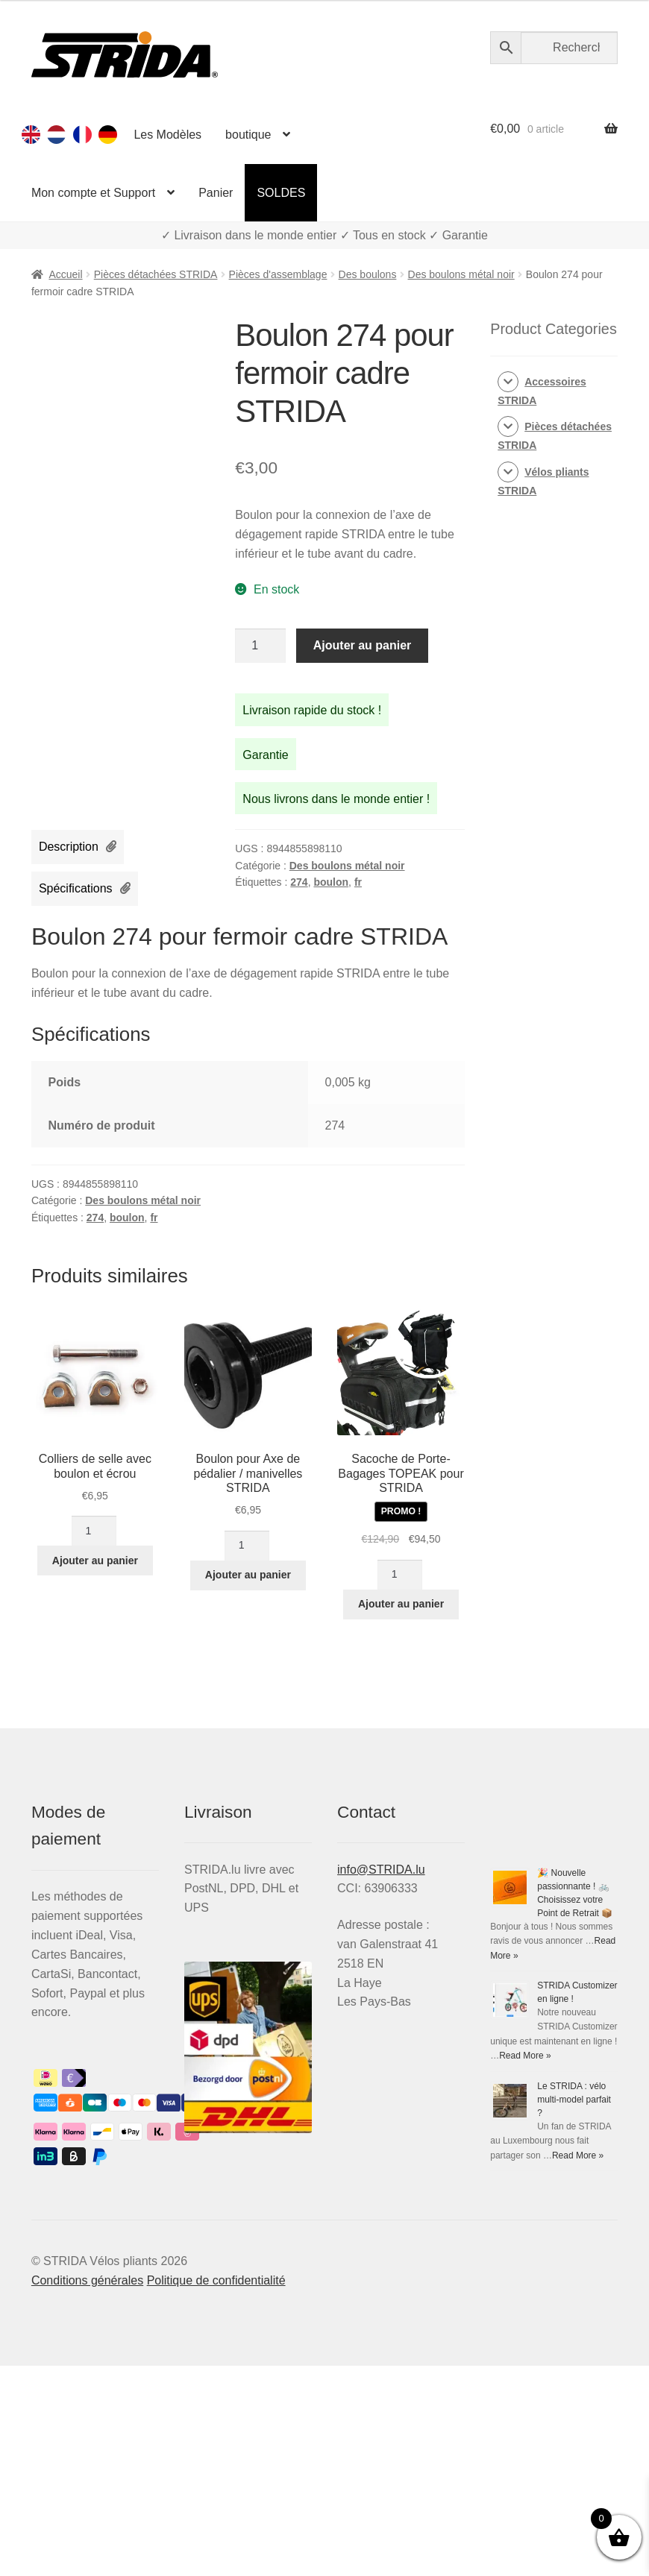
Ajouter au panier (362, 645)
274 (298, 882)
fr (358, 882)
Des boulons (368, 274)
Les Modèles (167, 134)
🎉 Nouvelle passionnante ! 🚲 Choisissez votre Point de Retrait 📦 (551, 1971)
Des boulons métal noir (461, 274)
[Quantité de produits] (260, 646)
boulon (330, 882)
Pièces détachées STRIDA (156, 274)
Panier (215, 192)
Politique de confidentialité (216, 2490)
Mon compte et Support (93, 192)
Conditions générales (87, 2490)
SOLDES (281, 192)
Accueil (65, 274)
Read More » (542, 2369)
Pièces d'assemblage (278, 274)
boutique (248, 134)
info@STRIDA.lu (381, 1869)
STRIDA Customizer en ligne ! (549, 2142)
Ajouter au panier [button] (95, 1560)
